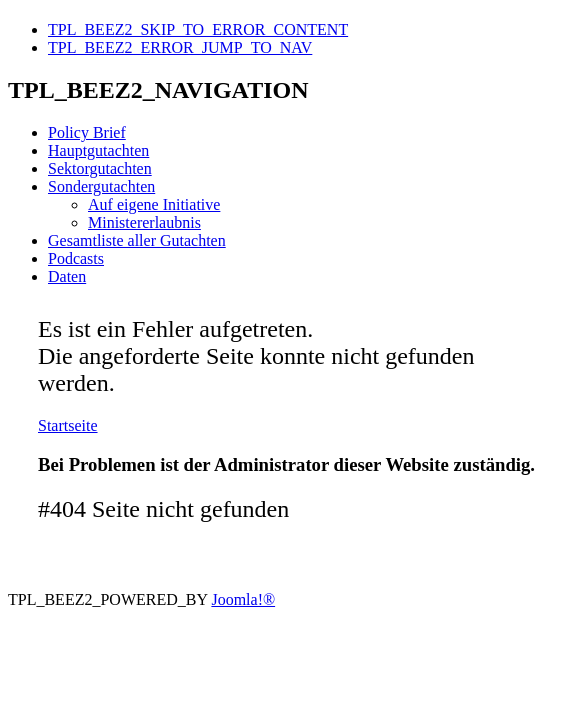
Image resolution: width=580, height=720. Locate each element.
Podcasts (76, 258)
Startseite (68, 425)
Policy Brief (87, 132)
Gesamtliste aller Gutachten (137, 240)
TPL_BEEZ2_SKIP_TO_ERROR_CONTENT (198, 29)
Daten (67, 276)
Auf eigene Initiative (154, 204)
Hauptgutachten (98, 150)
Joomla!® (243, 599)
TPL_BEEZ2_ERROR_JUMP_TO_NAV (180, 47)
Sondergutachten (101, 186)
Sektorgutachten (100, 168)
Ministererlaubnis (144, 222)
